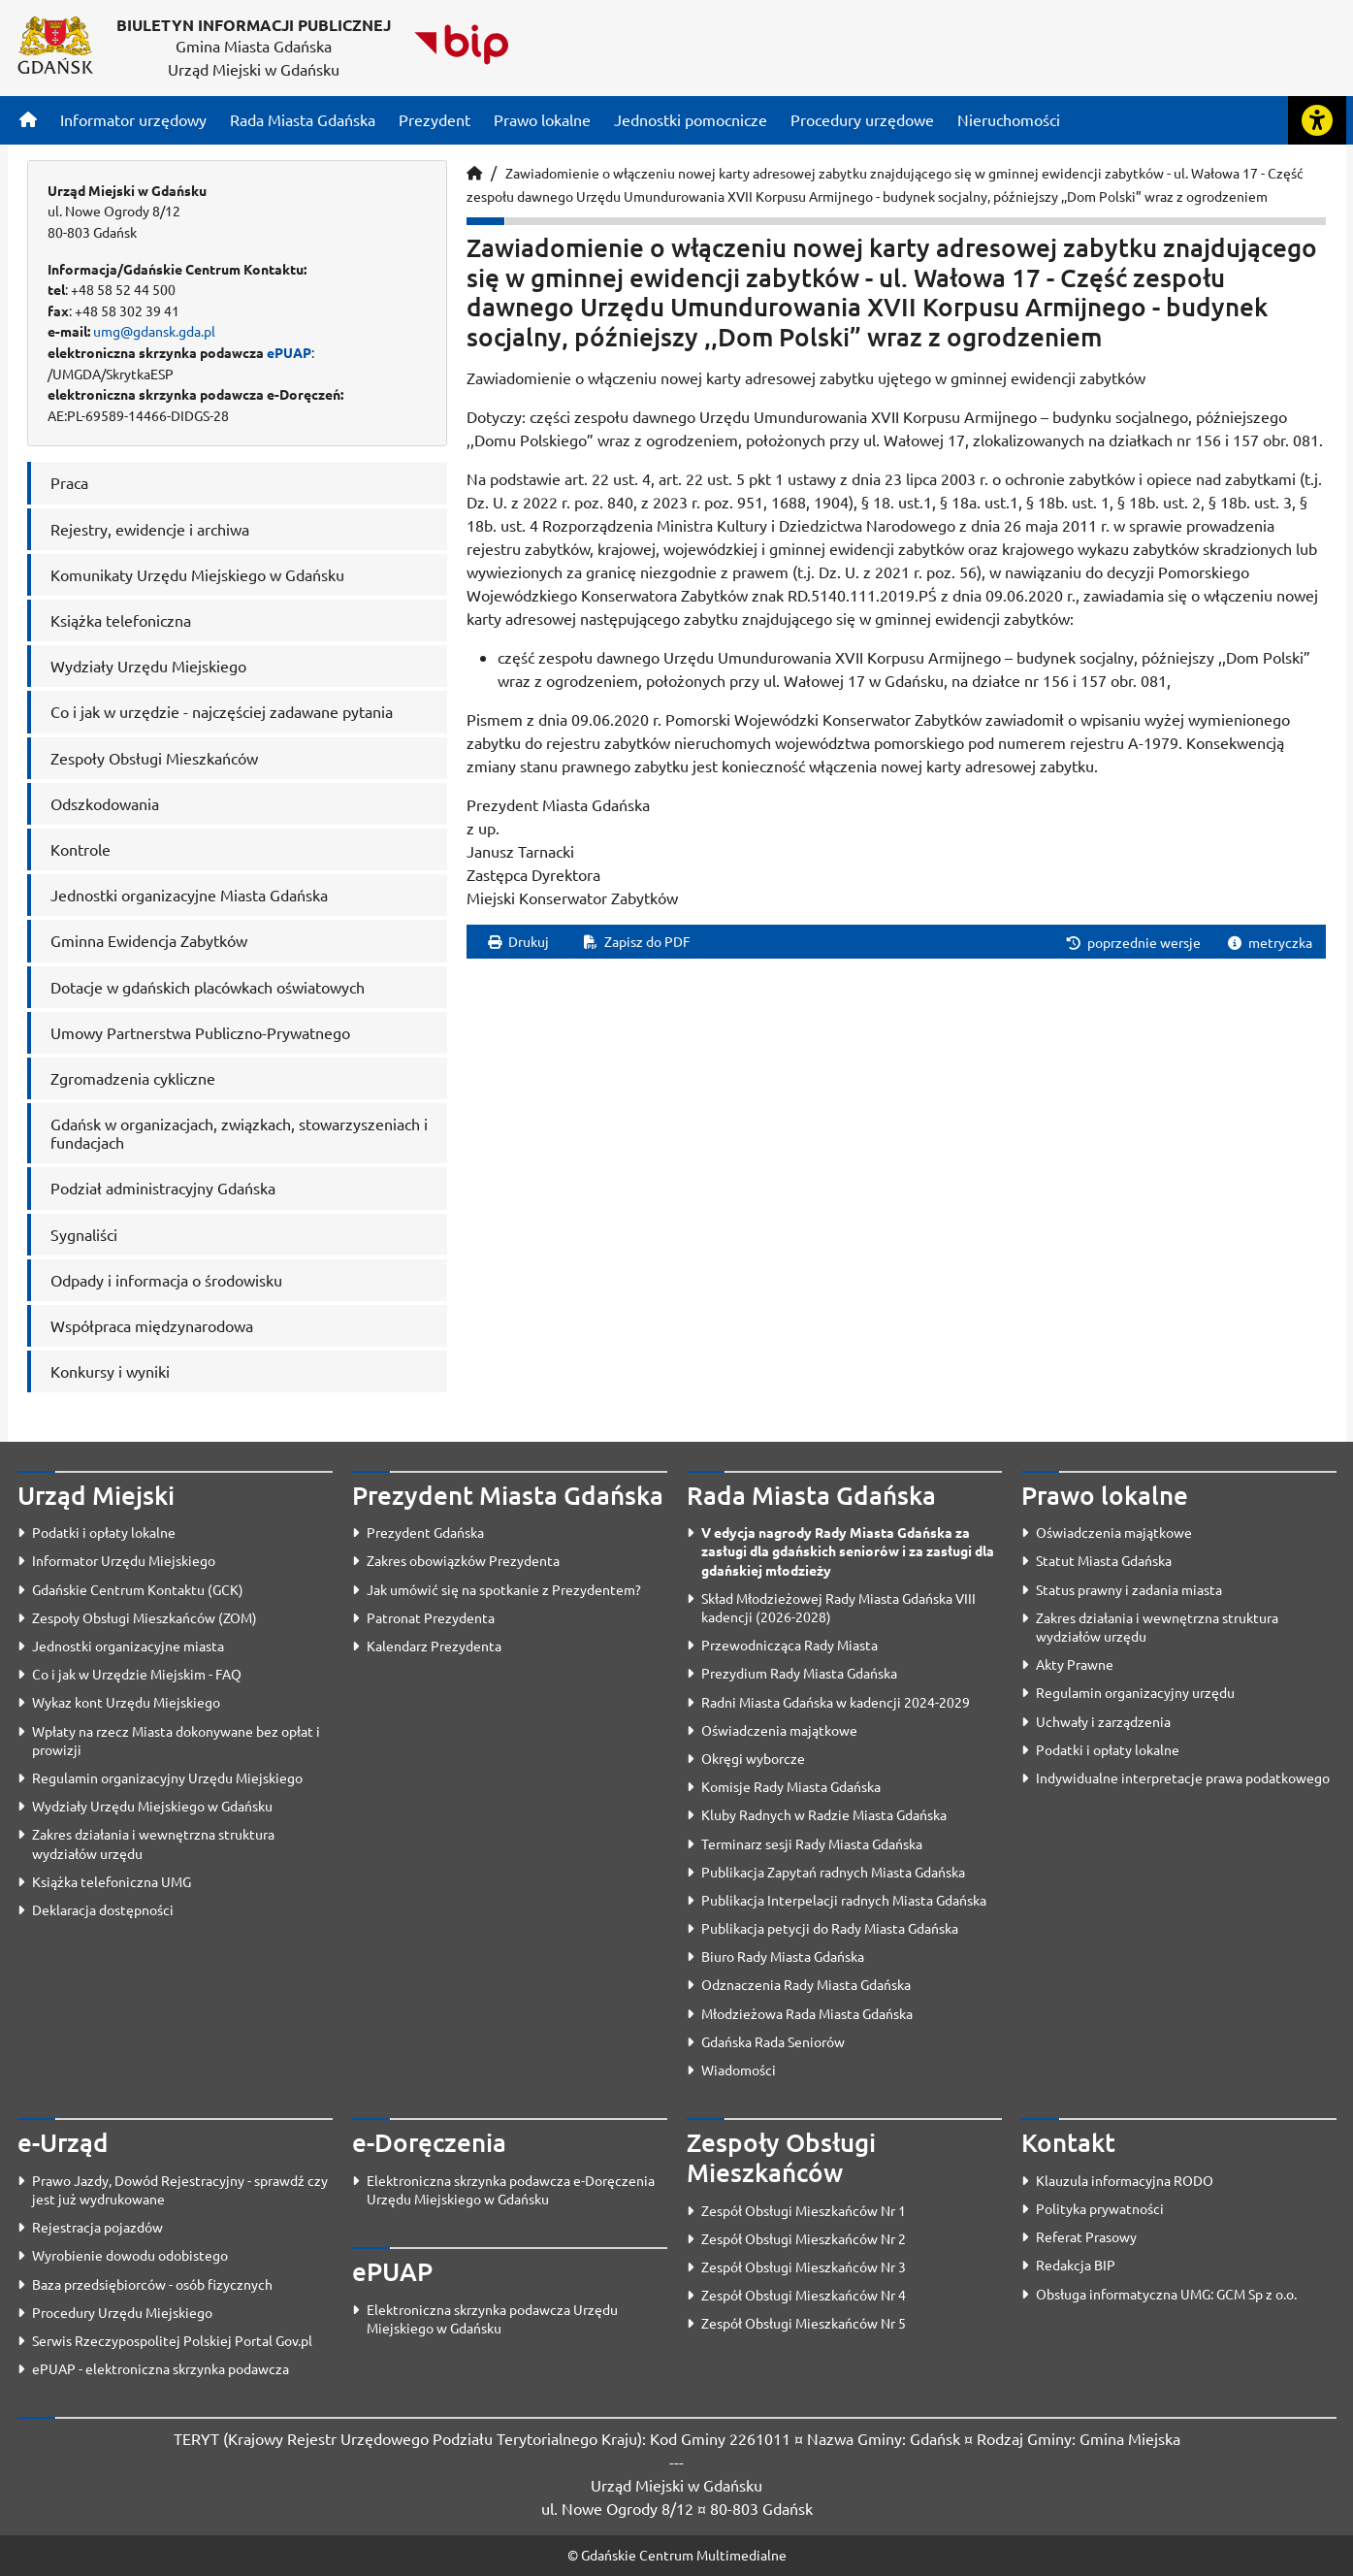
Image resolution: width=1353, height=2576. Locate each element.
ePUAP (289, 352)
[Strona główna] (28, 119)
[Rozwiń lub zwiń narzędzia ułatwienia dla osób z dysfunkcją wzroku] (1317, 120)
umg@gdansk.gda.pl (154, 331)
